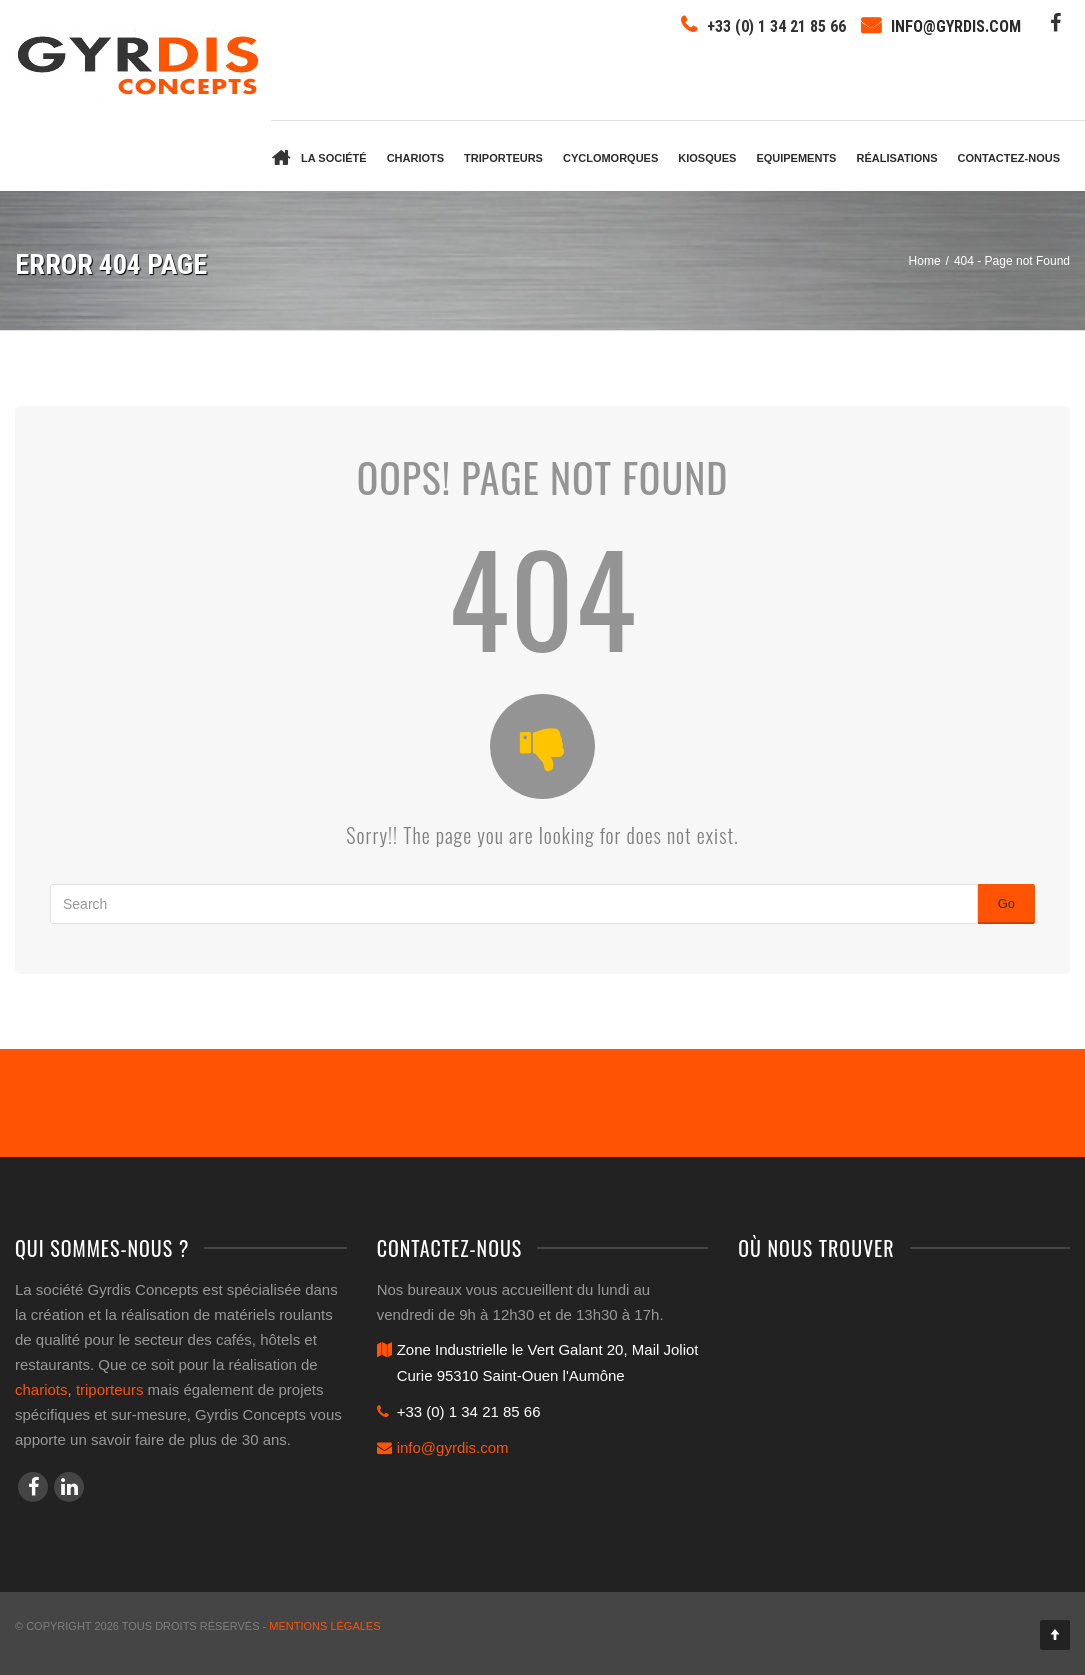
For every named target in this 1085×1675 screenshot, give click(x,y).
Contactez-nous (1009, 158)
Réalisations (896, 158)
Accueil (281, 156)
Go (1006, 903)
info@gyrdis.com (956, 26)
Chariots (415, 158)
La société (334, 158)
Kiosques (707, 158)
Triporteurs (503, 158)
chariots (41, 1389)
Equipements (796, 158)
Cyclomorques (610, 158)
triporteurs (110, 1389)
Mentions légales (324, 1626)
